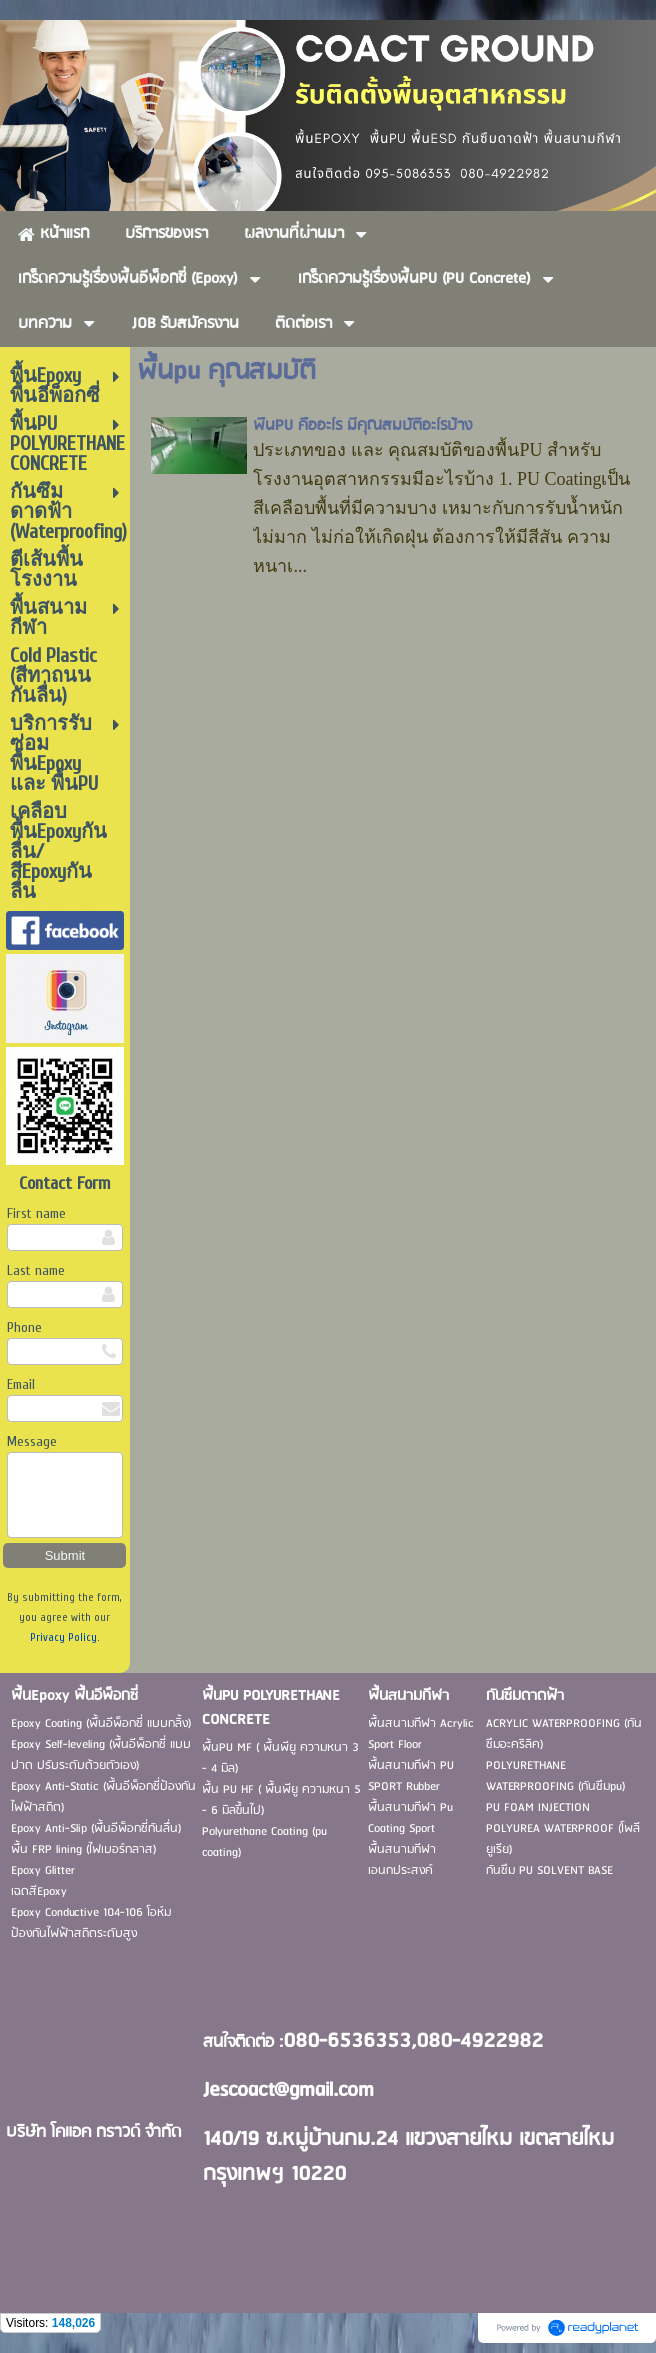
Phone (24, 1327)
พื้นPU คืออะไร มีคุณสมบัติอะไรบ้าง (362, 426)
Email (21, 1384)
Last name (36, 1270)
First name (36, 1213)
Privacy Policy (63, 1637)
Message (32, 1441)
